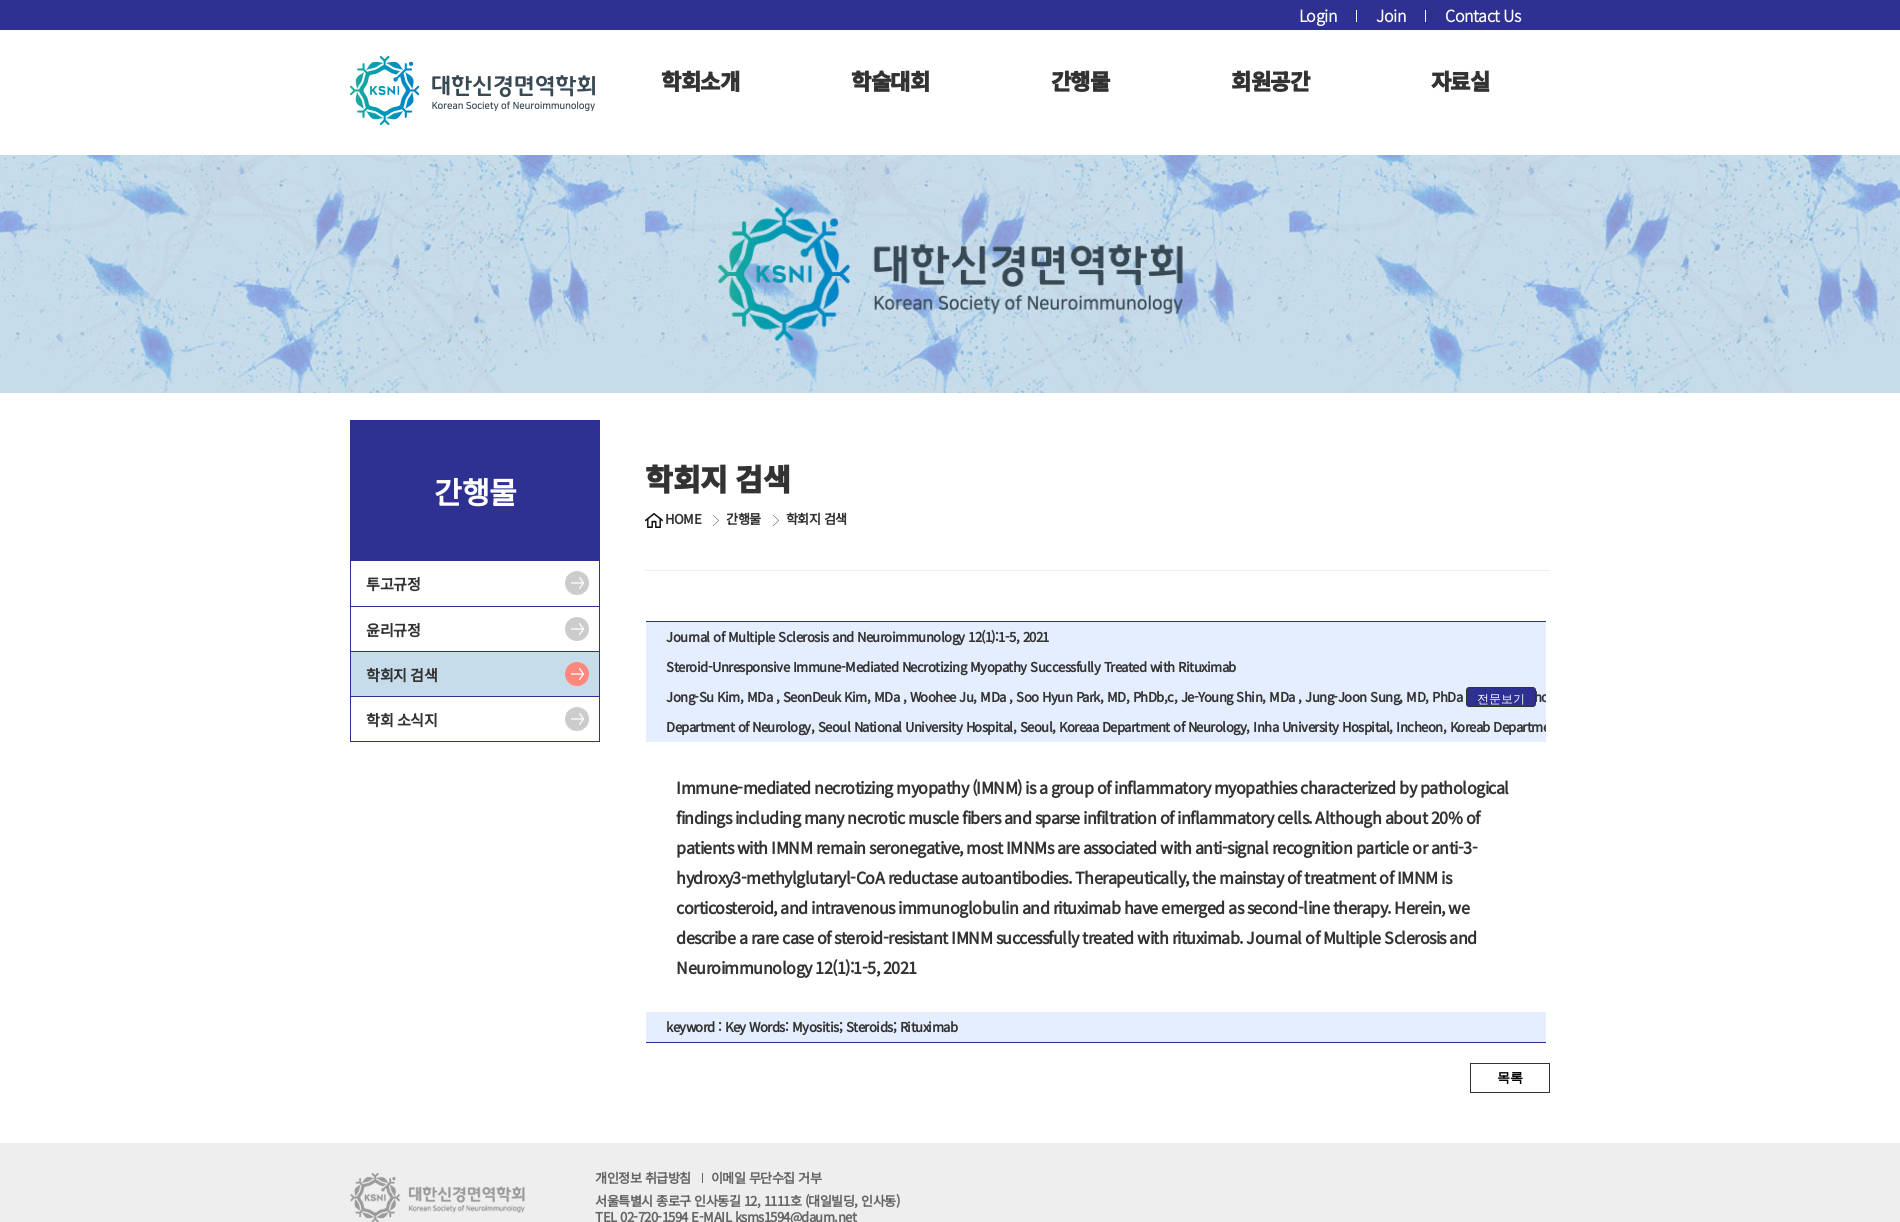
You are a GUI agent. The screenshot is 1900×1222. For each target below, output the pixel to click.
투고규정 (393, 583)
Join (1390, 15)
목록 (1510, 1077)
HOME (683, 519)
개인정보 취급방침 (708, 1177)
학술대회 (890, 80)
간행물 (1080, 80)
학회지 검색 (401, 674)
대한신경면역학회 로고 (472, 90)
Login (1318, 15)
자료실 (1460, 80)
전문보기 (1501, 699)
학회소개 (700, 80)
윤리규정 (393, 629)
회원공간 (1270, 80)
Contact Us (1482, 15)
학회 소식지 (401, 719)
